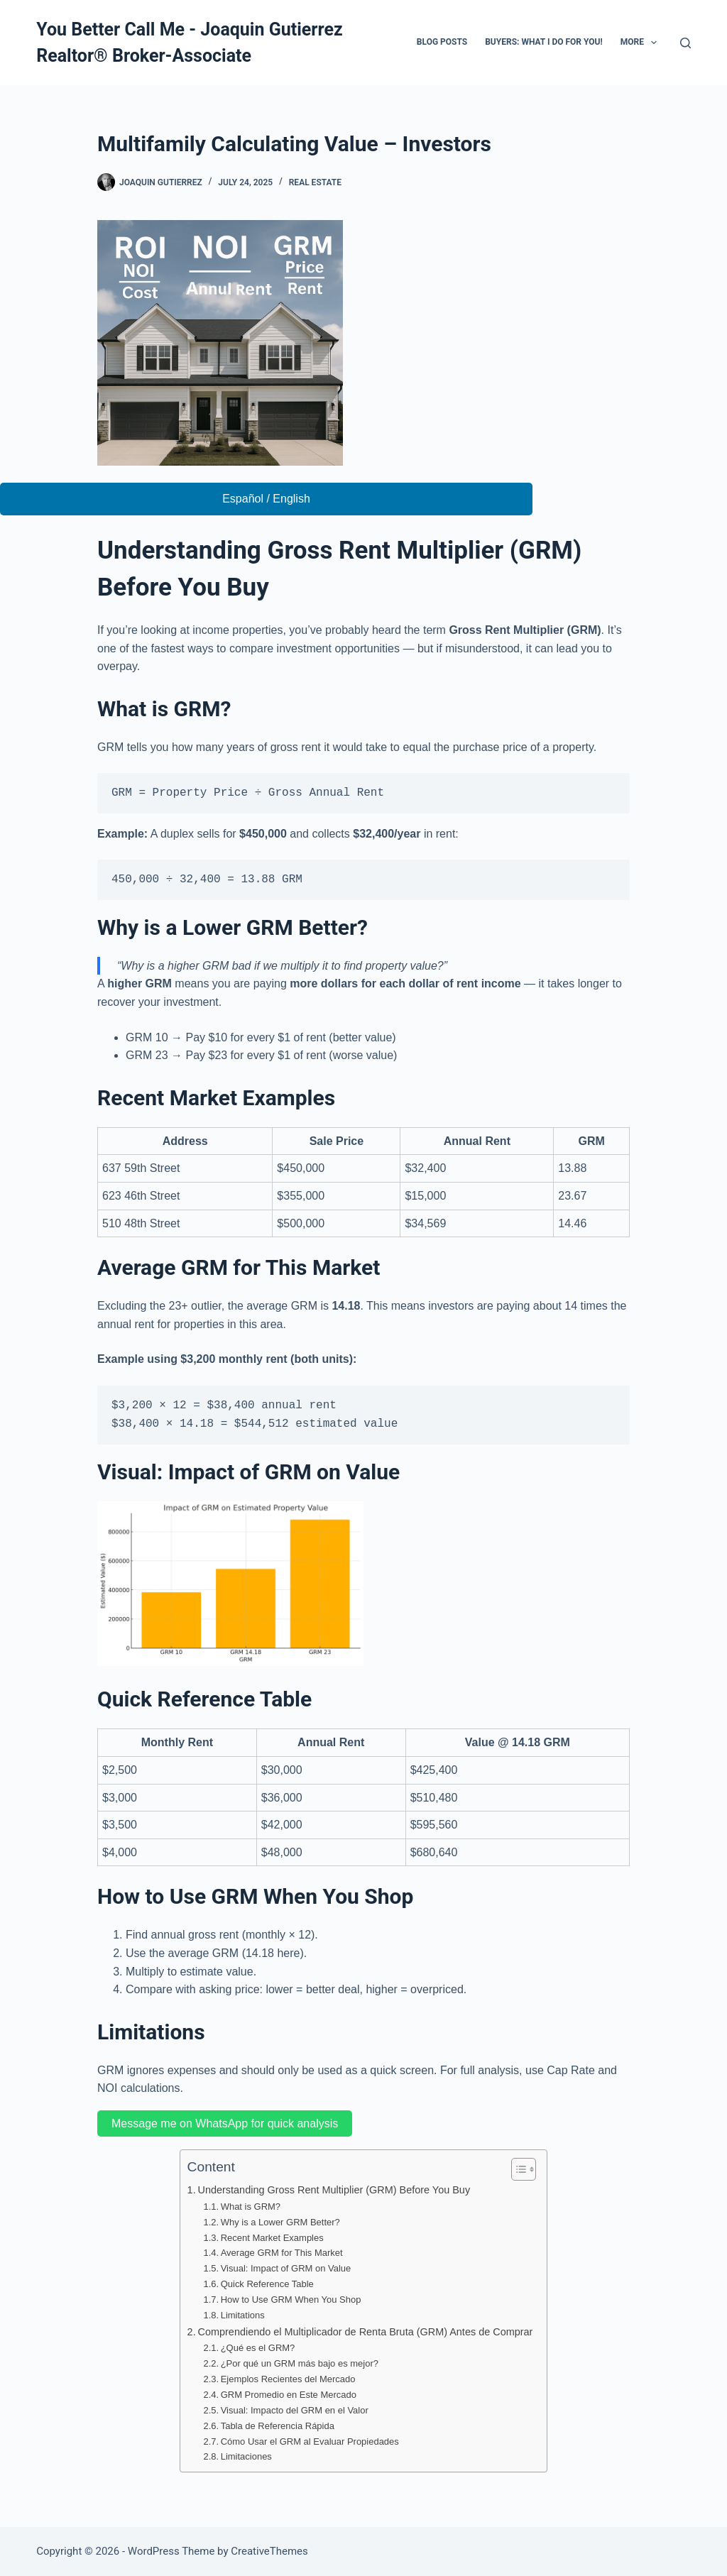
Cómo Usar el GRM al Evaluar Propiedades (310, 2441)
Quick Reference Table (267, 2284)
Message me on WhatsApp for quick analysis (224, 2123)
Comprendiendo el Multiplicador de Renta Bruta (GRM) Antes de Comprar (365, 2331)
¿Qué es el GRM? (258, 2347)
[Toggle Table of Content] (516, 2169)
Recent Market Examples (272, 2237)
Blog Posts (442, 42)
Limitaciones (246, 2456)
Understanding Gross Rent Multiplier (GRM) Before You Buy (334, 2190)
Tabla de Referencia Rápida (277, 2426)
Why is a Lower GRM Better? (280, 2222)
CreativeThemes (269, 2551)
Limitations (243, 2315)
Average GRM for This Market (282, 2252)
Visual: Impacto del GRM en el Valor (294, 2410)
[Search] (685, 43)
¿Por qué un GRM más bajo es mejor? (299, 2363)
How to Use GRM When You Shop (291, 2299)
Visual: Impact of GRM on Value (286, 2268)
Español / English (266, 499)
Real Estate (315, 182)
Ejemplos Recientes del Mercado (288, 2379)
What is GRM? (250, 2206)
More (642, 42)
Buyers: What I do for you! (543, 42)
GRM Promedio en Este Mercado (288, 2394)
